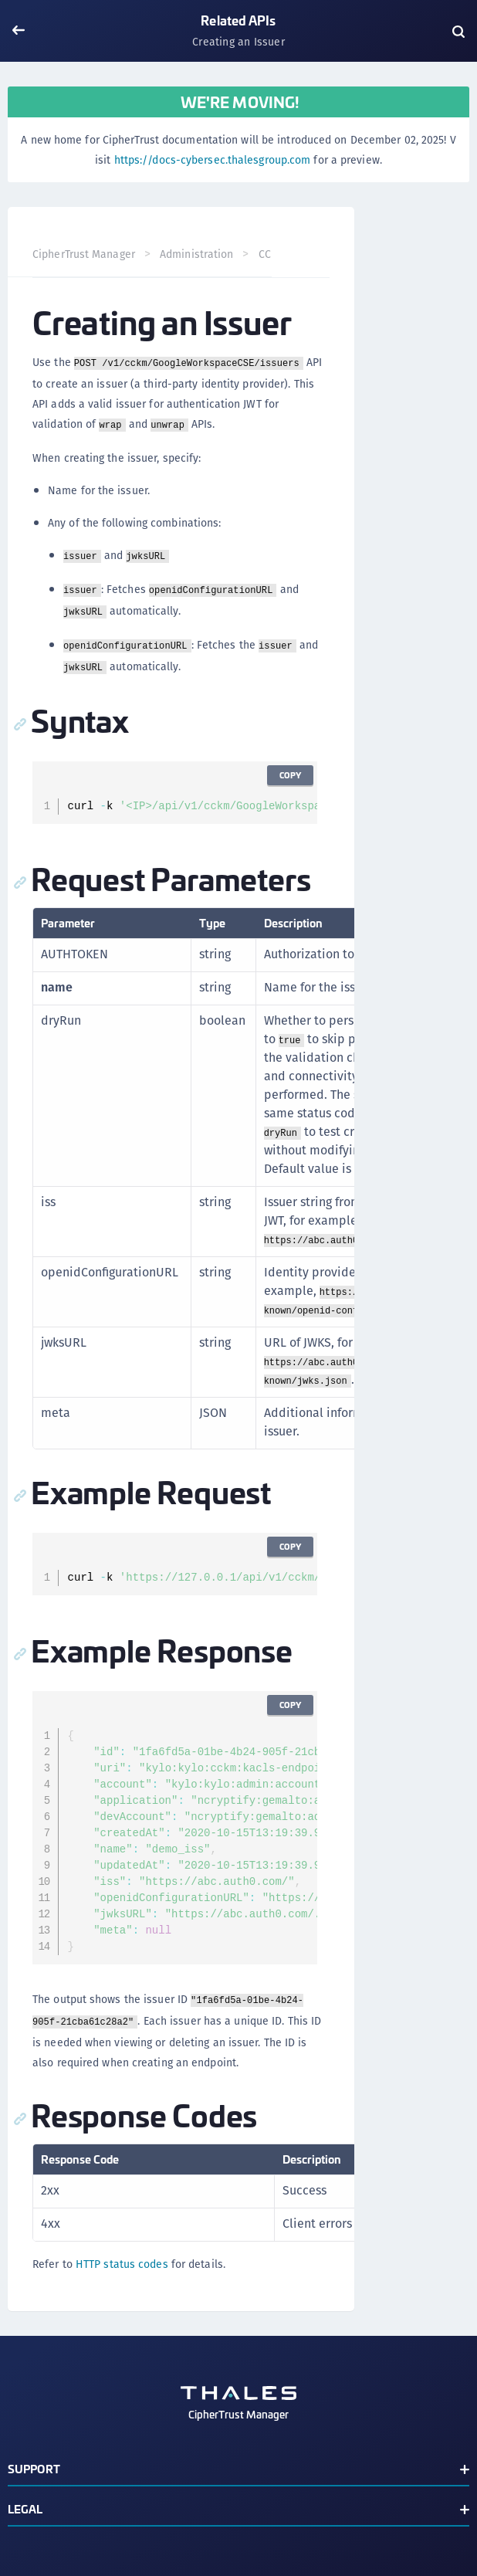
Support (34, 2468)
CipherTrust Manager (83, 254)
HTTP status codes (122, 2264)
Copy (290, 775)
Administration (196, 254)
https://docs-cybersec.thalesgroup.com (212, 160)
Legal (25, 2508)
